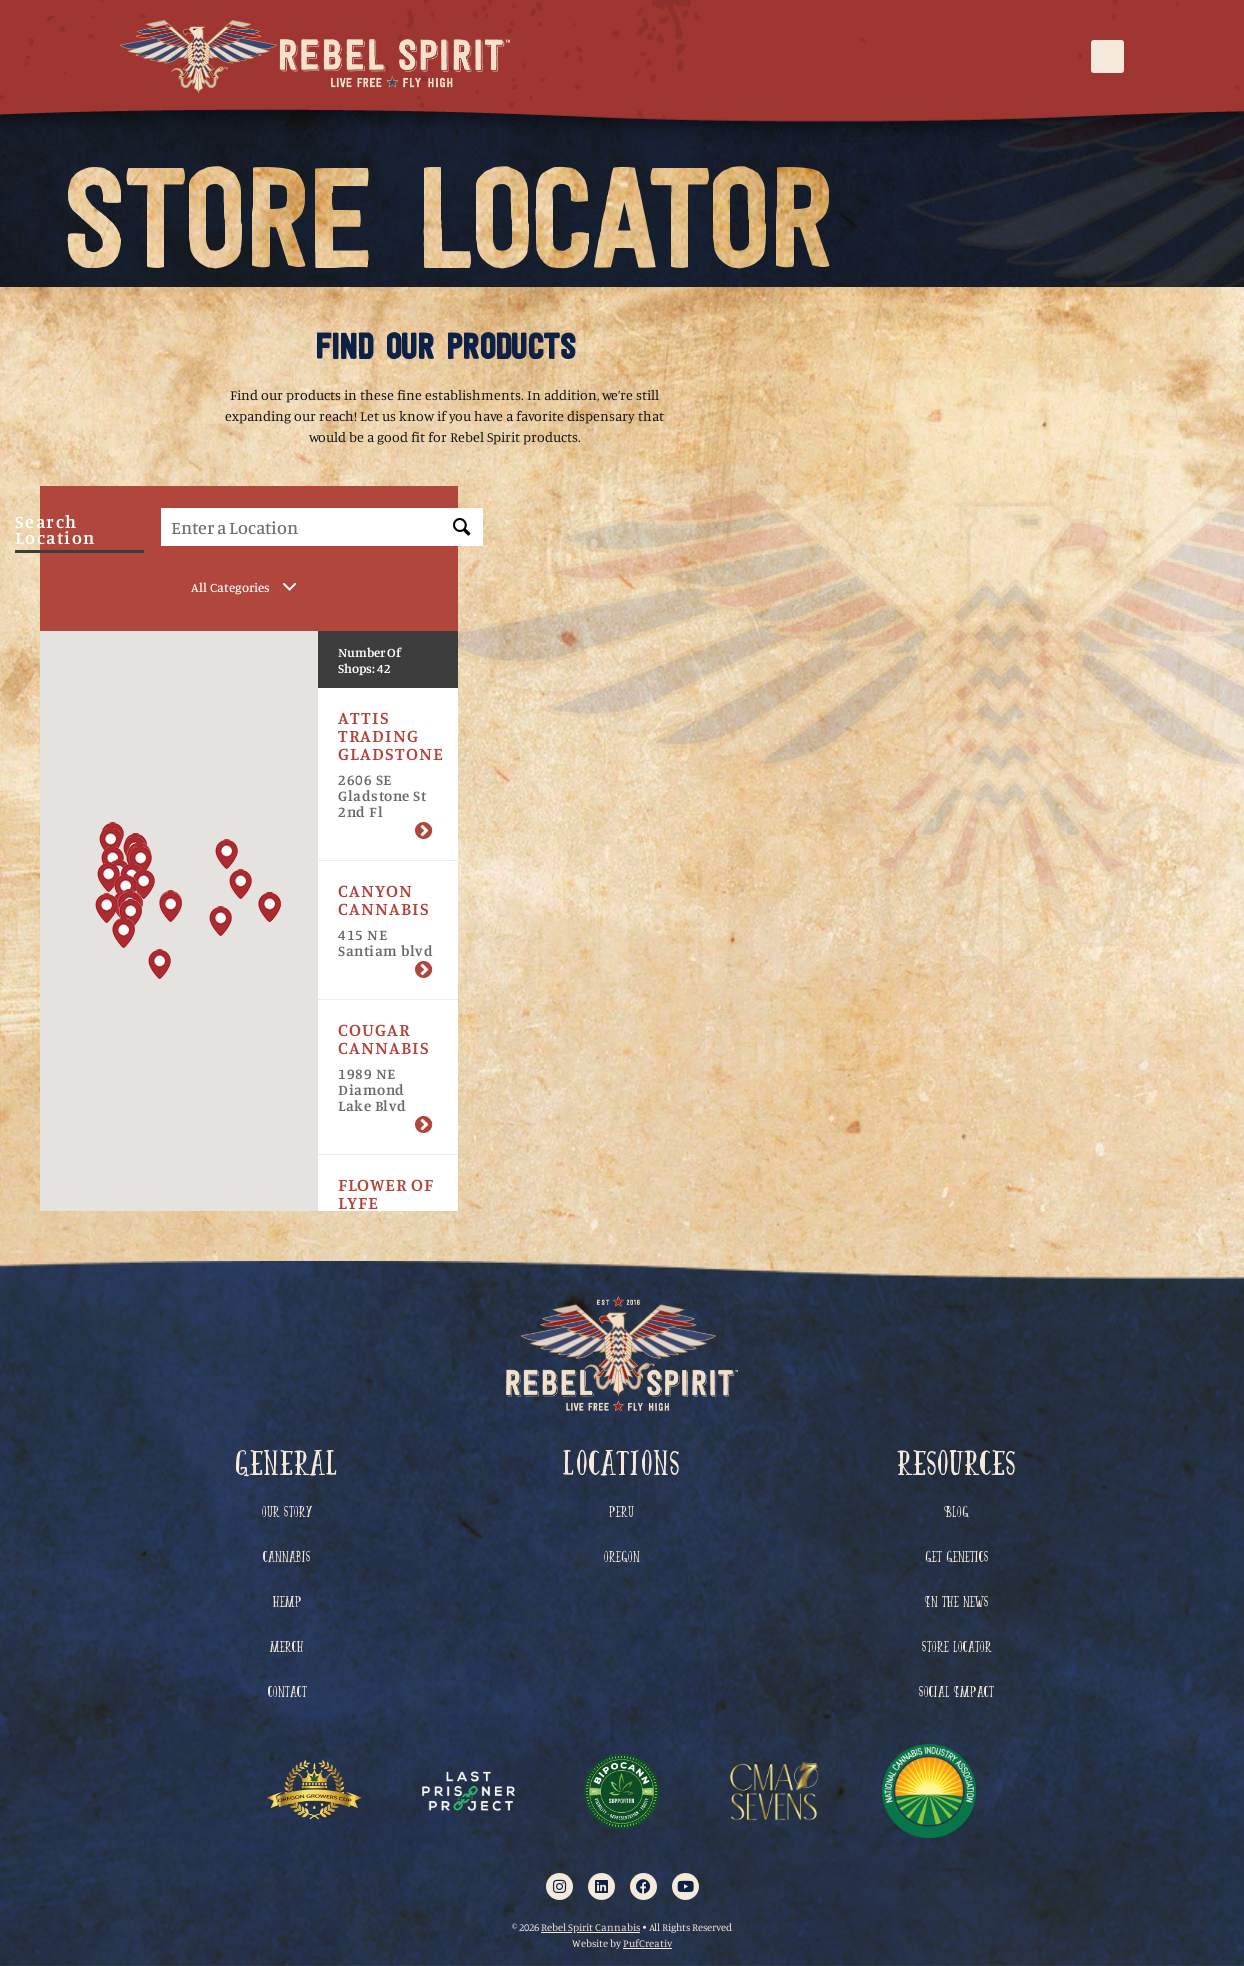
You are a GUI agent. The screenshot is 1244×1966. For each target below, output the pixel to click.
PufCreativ (647, 1942)
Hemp (287, 1602)
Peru (621, 1512)
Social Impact (956, 1692)
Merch (287, 1647)
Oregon (622, 1557)
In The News (957, 1602)
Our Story (287, 1512)
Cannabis (287, 1557)
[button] (1107, 56)
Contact (287, 1692)
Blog (957, 1512)
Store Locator (957, 1647)
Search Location (55, 532)
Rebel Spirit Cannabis (590, 1926)
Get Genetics (957, 1557)
